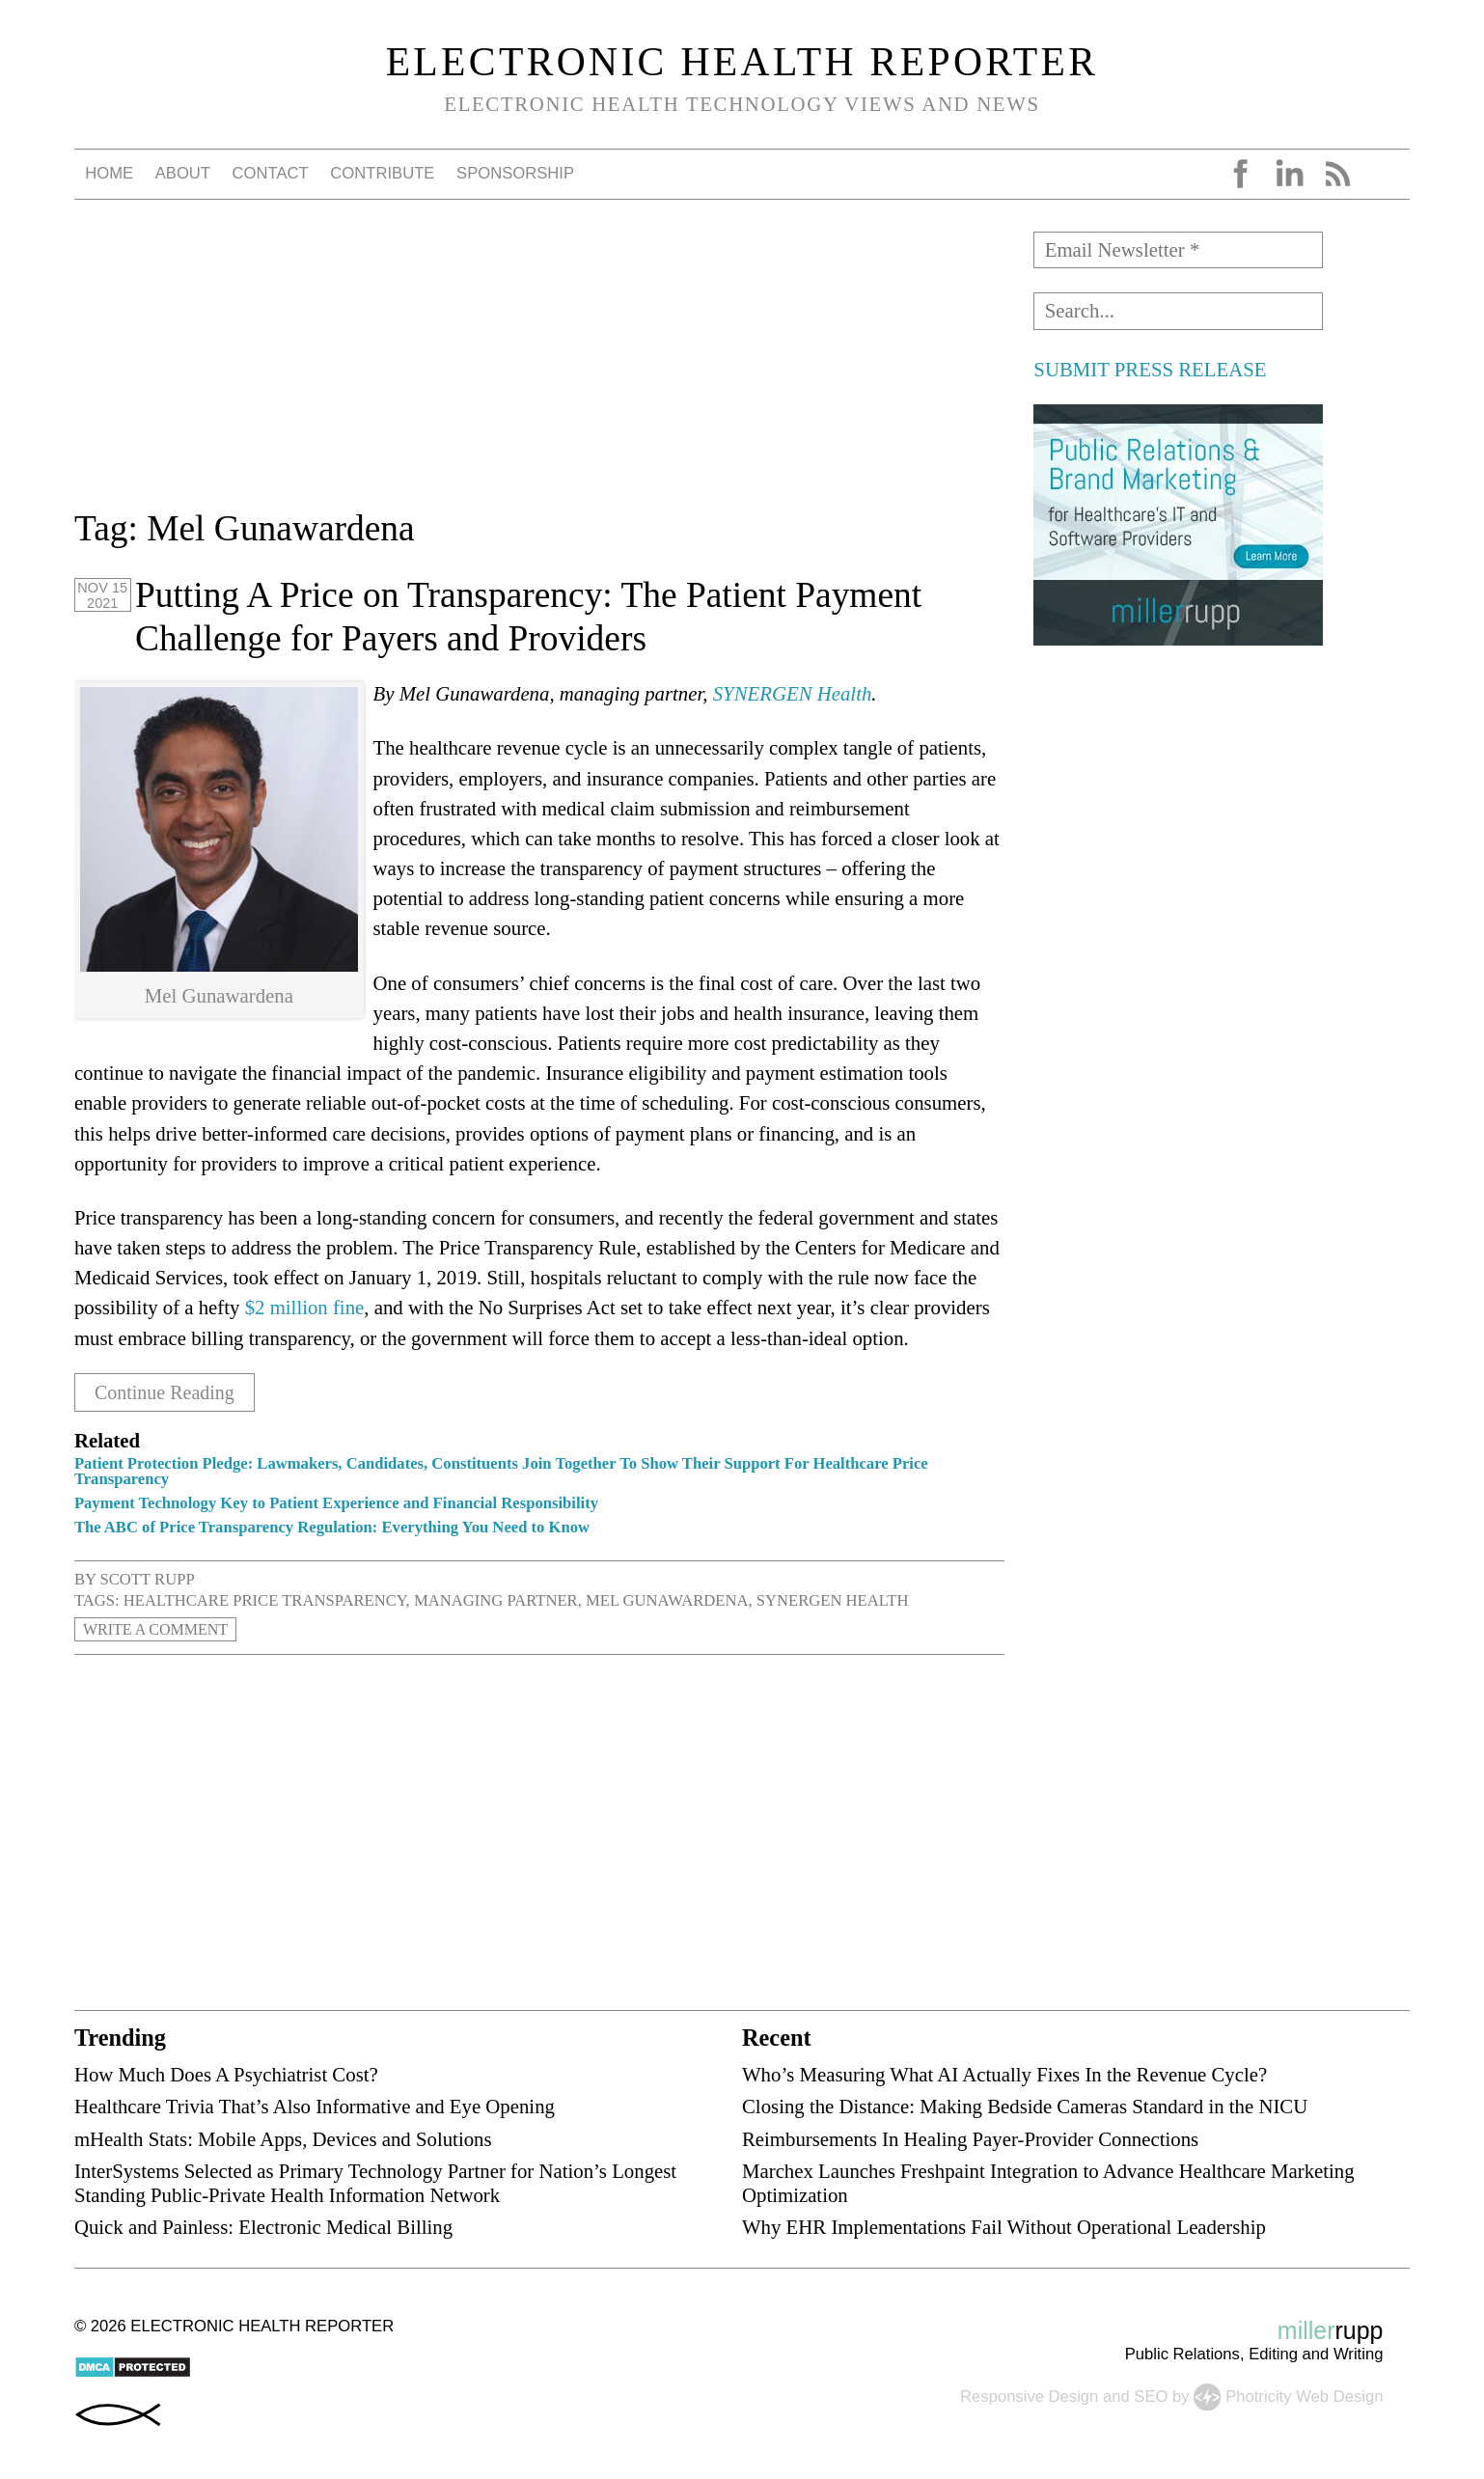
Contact (271, 173)
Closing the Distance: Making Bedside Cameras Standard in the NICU (1024, 2106)
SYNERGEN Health (792, 693)
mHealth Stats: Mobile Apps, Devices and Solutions (283, 2138)
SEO (1151, 2395)
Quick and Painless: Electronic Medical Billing (263, 2227)
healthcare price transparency (265, 1600)
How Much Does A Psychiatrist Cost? (226, 2074)
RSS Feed (1337, 173)
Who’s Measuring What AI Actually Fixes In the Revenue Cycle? (1004, 2074)
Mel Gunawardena (667, 1600)
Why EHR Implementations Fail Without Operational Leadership (1004, 2227)
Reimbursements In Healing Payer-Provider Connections (970, 2138)
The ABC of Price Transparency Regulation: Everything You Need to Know (332, 1527)
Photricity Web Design (1304, 2395)
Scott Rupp (147, 1579)
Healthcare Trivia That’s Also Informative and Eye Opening (314, 2106)
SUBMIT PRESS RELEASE (1149, 369)
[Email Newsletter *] (1178, 250)
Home (109, 173)
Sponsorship (515, 173)
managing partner (496, 1600)
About (182, 173)
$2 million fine (305, 1307)
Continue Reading (168, 1392)
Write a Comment (158, 1629)
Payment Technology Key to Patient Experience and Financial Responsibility (336, 1503)
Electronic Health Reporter (742, 62)
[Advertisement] (539, 367)
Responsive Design (1029, 2395)
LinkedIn (1289, 173)
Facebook (1241, 173)
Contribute (382, 173)
